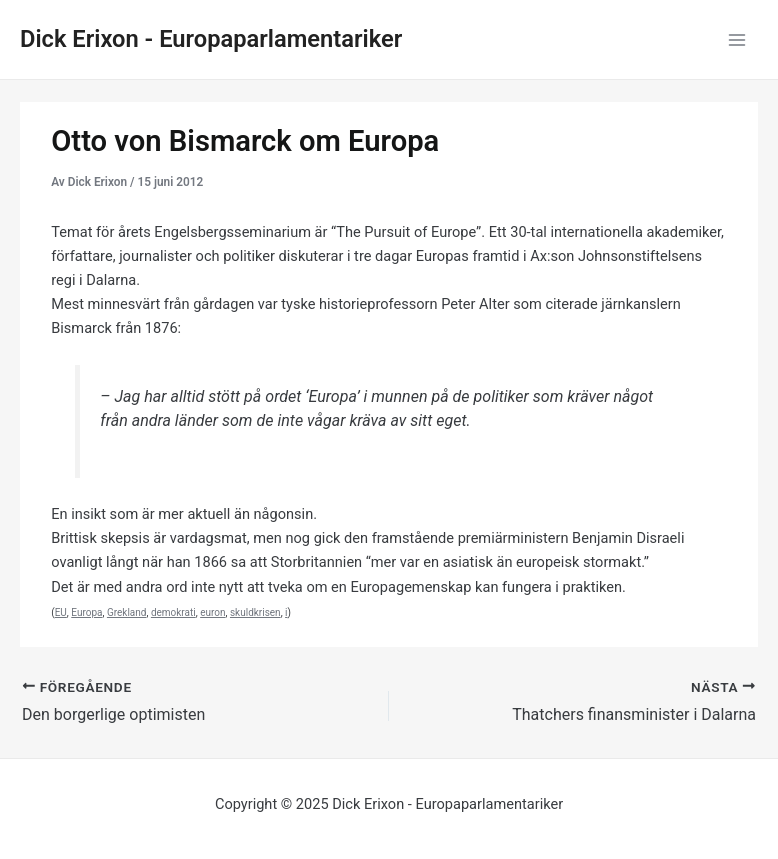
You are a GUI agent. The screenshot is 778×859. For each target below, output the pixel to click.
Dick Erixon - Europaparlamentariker (211, 39)
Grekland (127, 612)
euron (212, 612)
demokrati (173, 612)
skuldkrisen (255, 612)
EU (61, 612)
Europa (86, 612)
